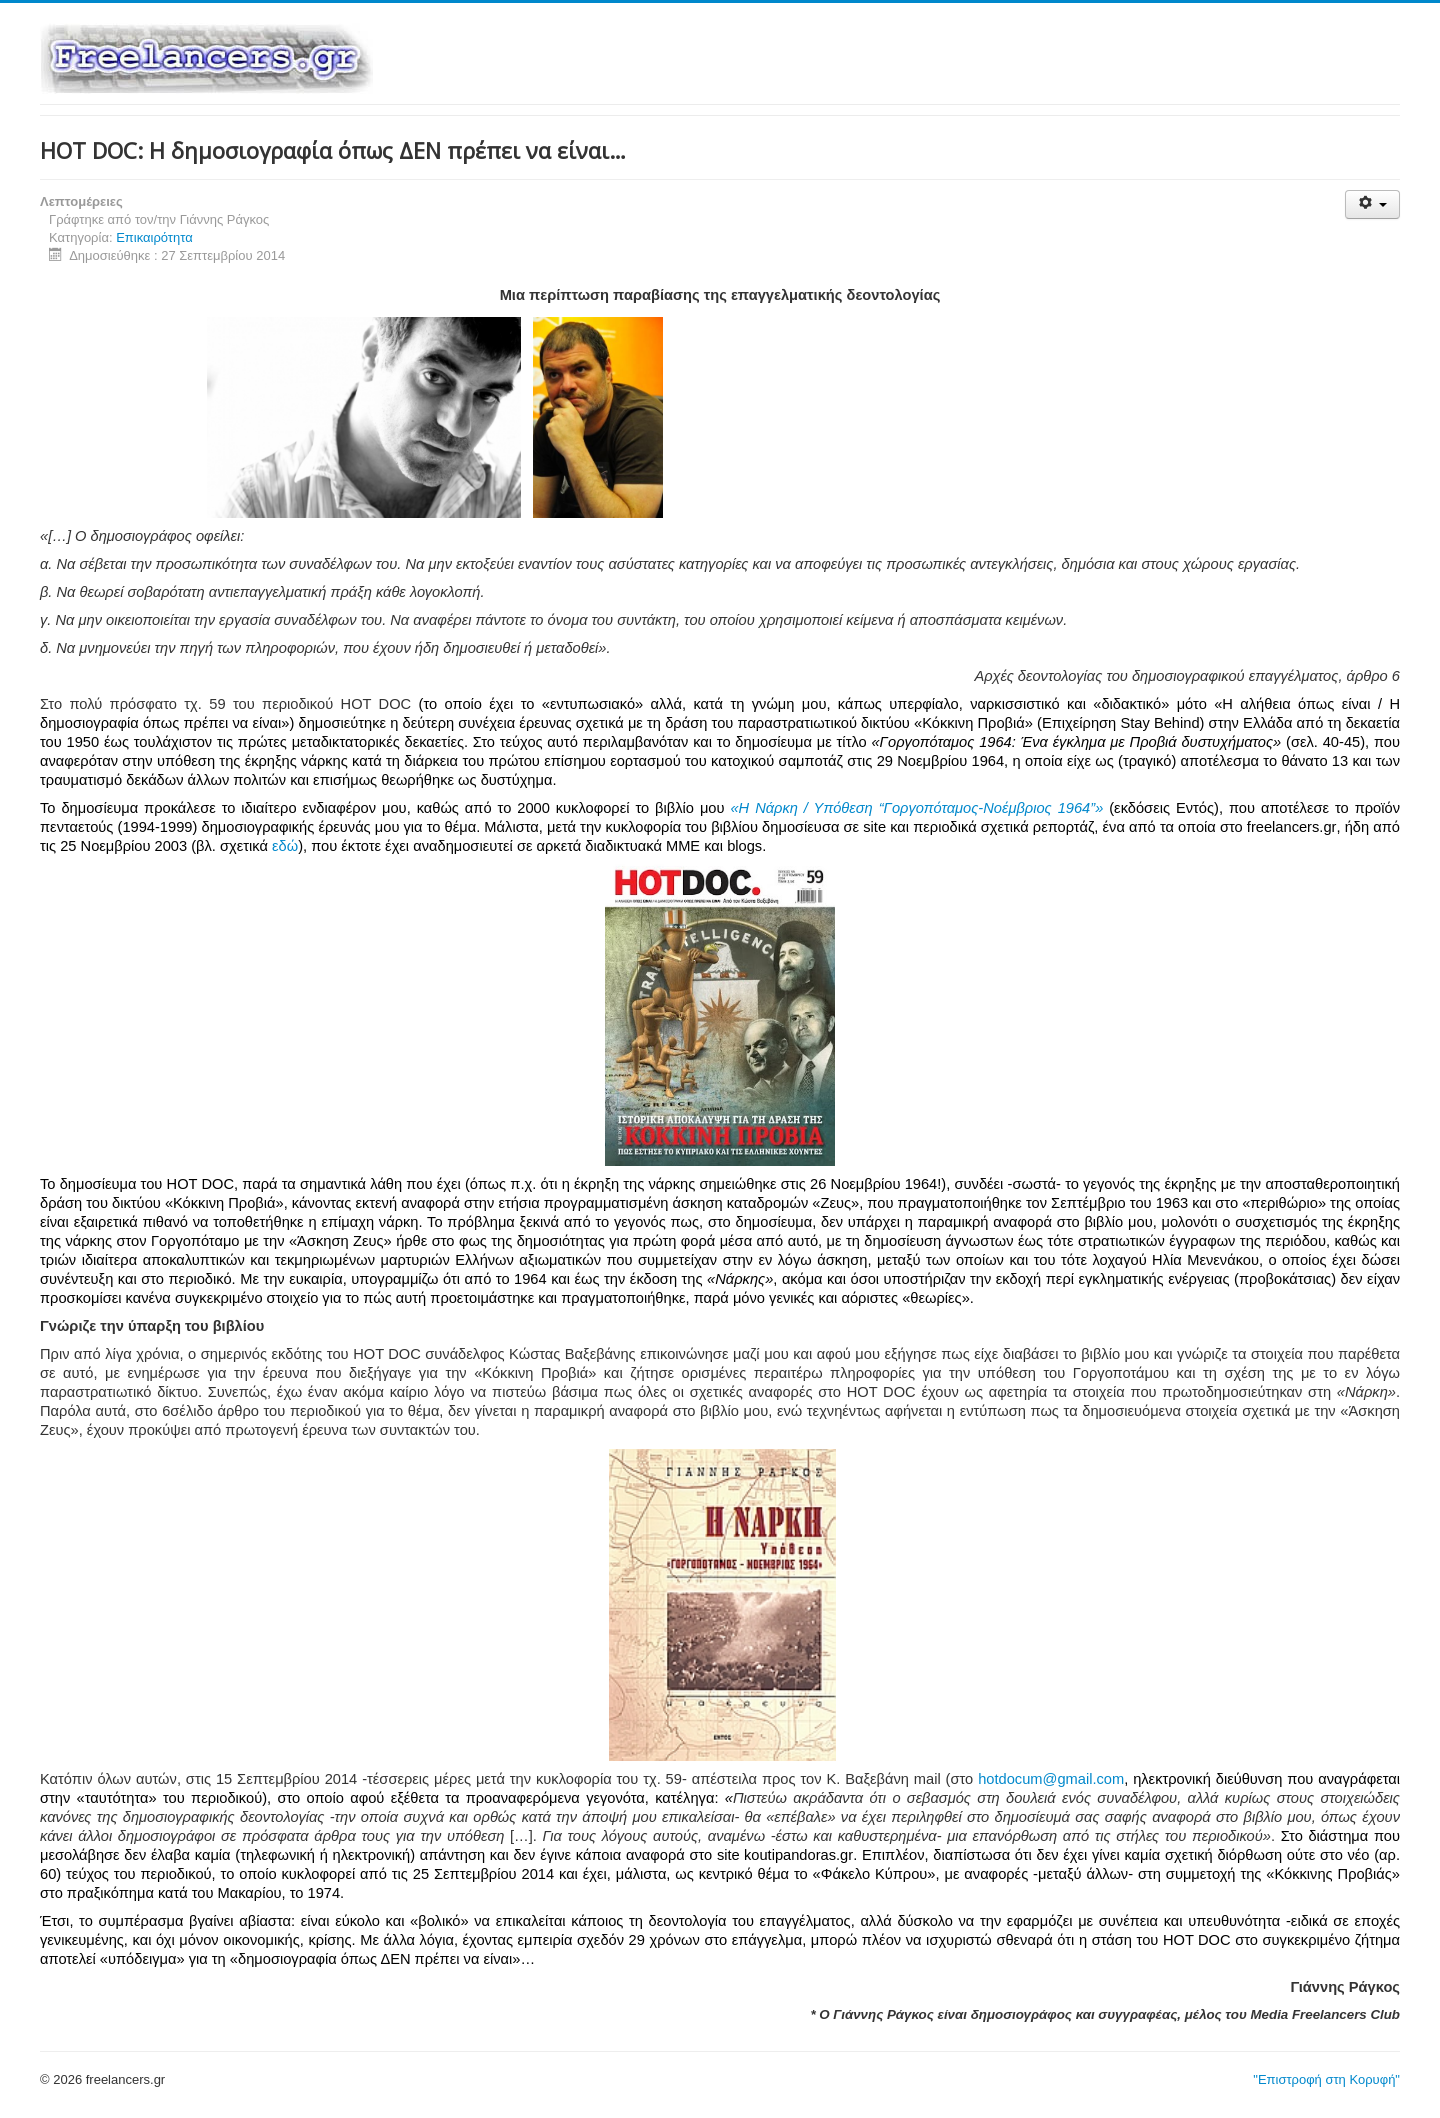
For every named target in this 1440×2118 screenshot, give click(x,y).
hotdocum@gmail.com (1051, 1779)
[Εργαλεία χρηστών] (1372, 204)
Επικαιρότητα (154, 237)
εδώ (285, 846)
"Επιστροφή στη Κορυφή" (1326, 2079)
